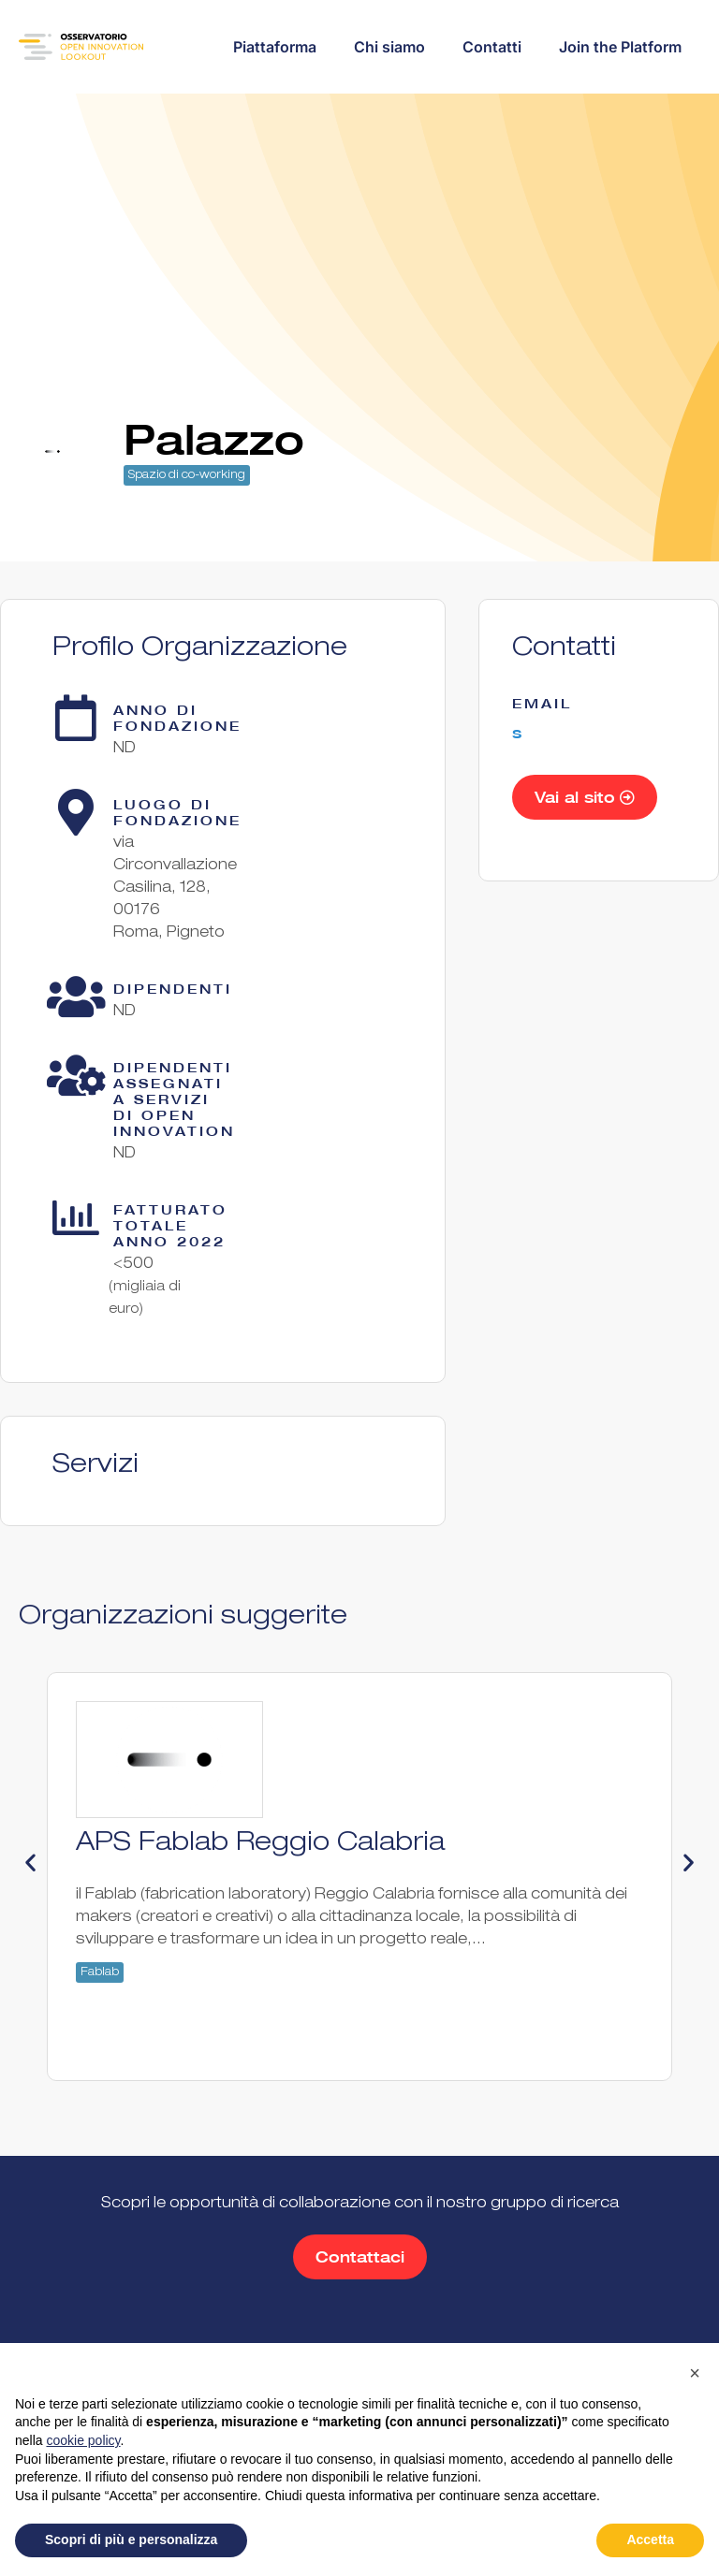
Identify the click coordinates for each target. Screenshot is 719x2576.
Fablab (100, 1972)
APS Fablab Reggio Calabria (260, 1844)
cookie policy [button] (83, 2440)
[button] (30, 1862)
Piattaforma (274, 46)
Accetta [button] (650, 2539)
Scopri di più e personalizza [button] (131, 2539)
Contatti (491, 46)
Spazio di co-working (186, 475)
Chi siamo (389, 46)
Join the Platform (620, 46)
